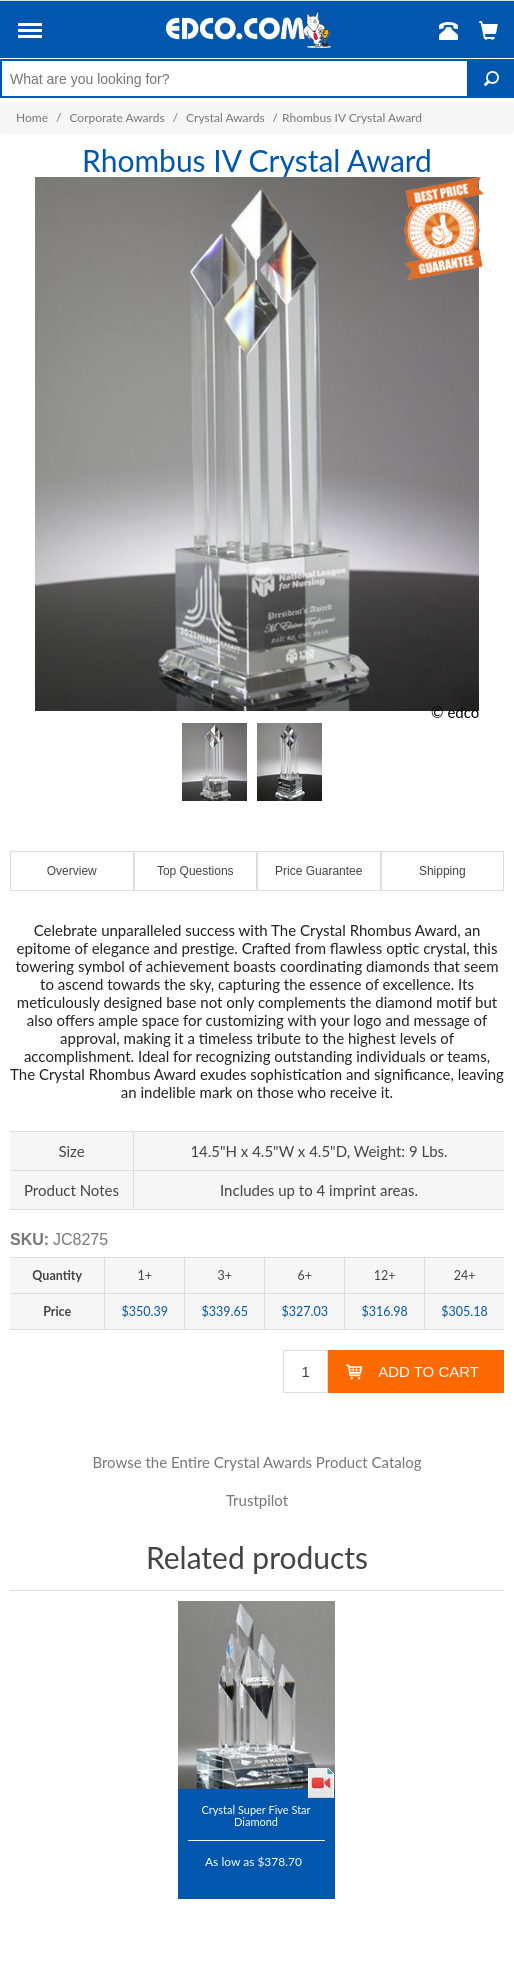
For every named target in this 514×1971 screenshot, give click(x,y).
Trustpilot (257, 1500)
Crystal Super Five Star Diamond (255, 1815)
